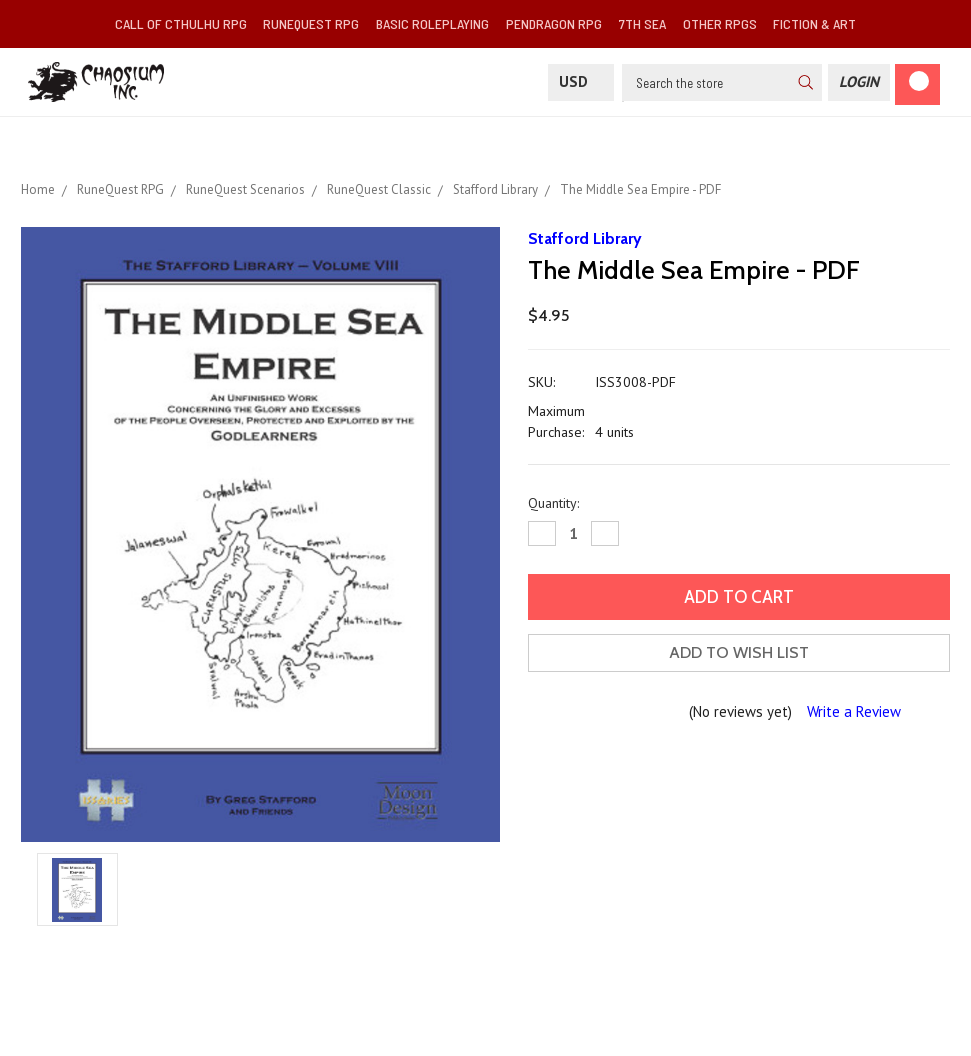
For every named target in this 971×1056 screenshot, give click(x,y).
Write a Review (854, 711)
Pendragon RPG (554, 23)
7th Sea (642, 23)
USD (581, 81)
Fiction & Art (814, 23)
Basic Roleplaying (432, 23)
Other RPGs (720, 23)
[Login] (859, 82)
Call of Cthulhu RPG (181, 23)
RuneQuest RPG (311, 23)
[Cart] (917, 84)
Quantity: (553, 503)
